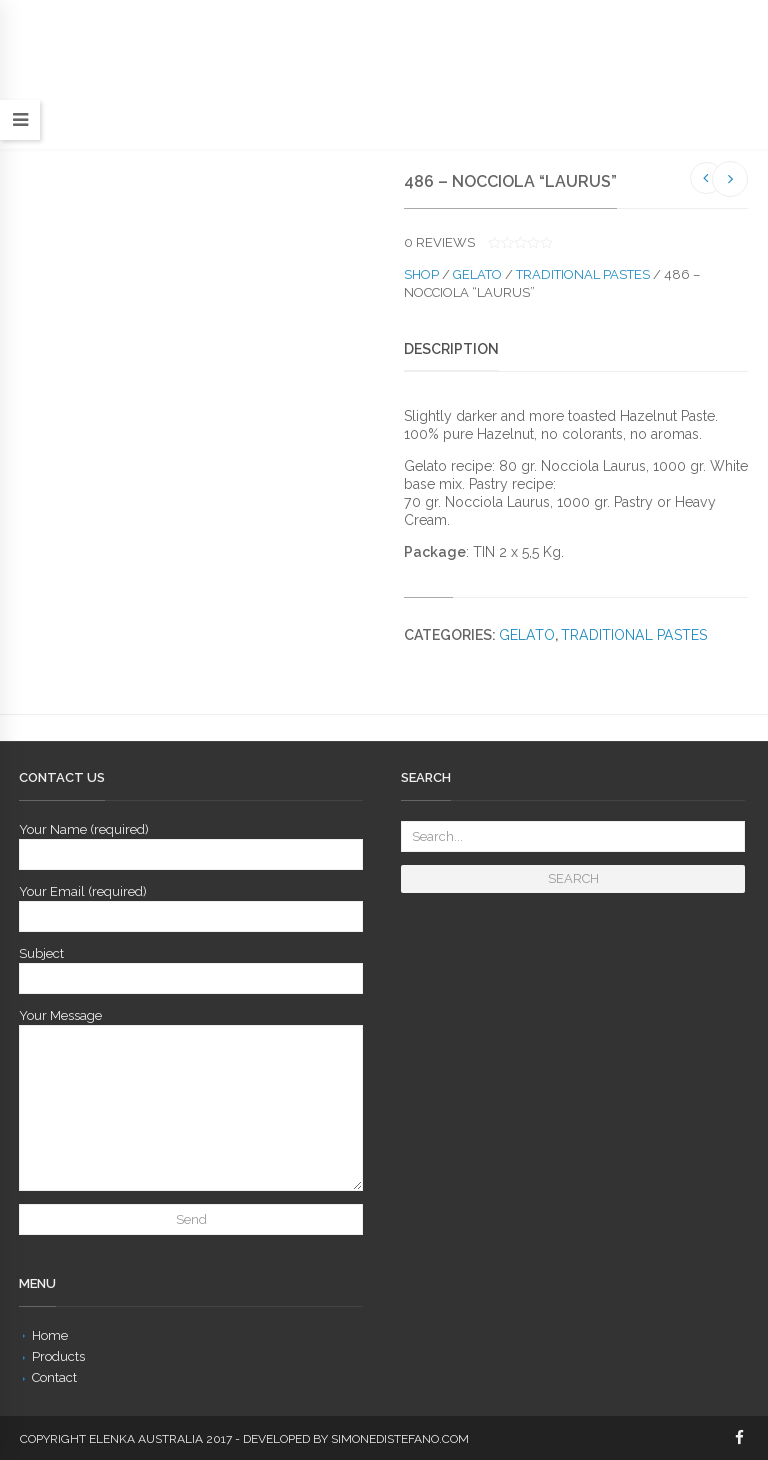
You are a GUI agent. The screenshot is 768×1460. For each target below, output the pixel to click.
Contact (54, 1377)
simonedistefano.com (400, 1439)
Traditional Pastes (583, 274)
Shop (421, 274)
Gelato (477, 274)
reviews (439, 242)
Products (58, 1356)
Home (50, 1335)
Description (451, 349)
